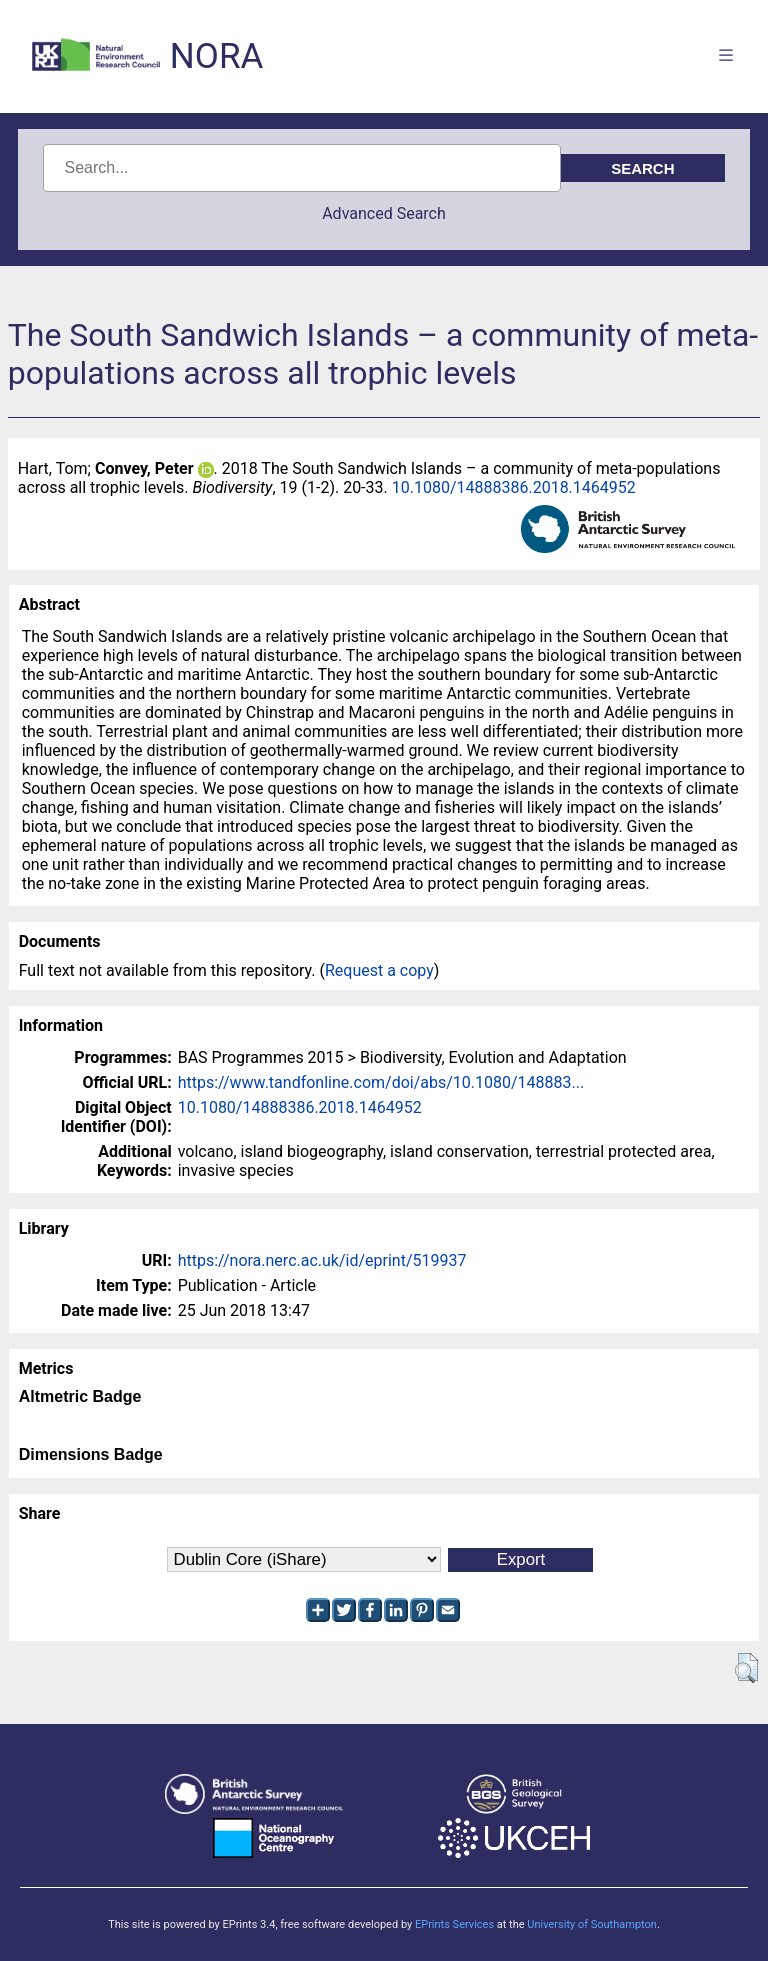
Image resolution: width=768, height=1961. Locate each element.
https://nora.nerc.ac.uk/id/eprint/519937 (322, 1260)
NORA (216, 56)
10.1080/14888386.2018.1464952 (514, 487)
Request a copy (379, 970)
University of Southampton (592, 1924)
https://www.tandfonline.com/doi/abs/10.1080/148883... (381, 1082)
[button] (746, 1668)
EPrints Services (454, 1924)
